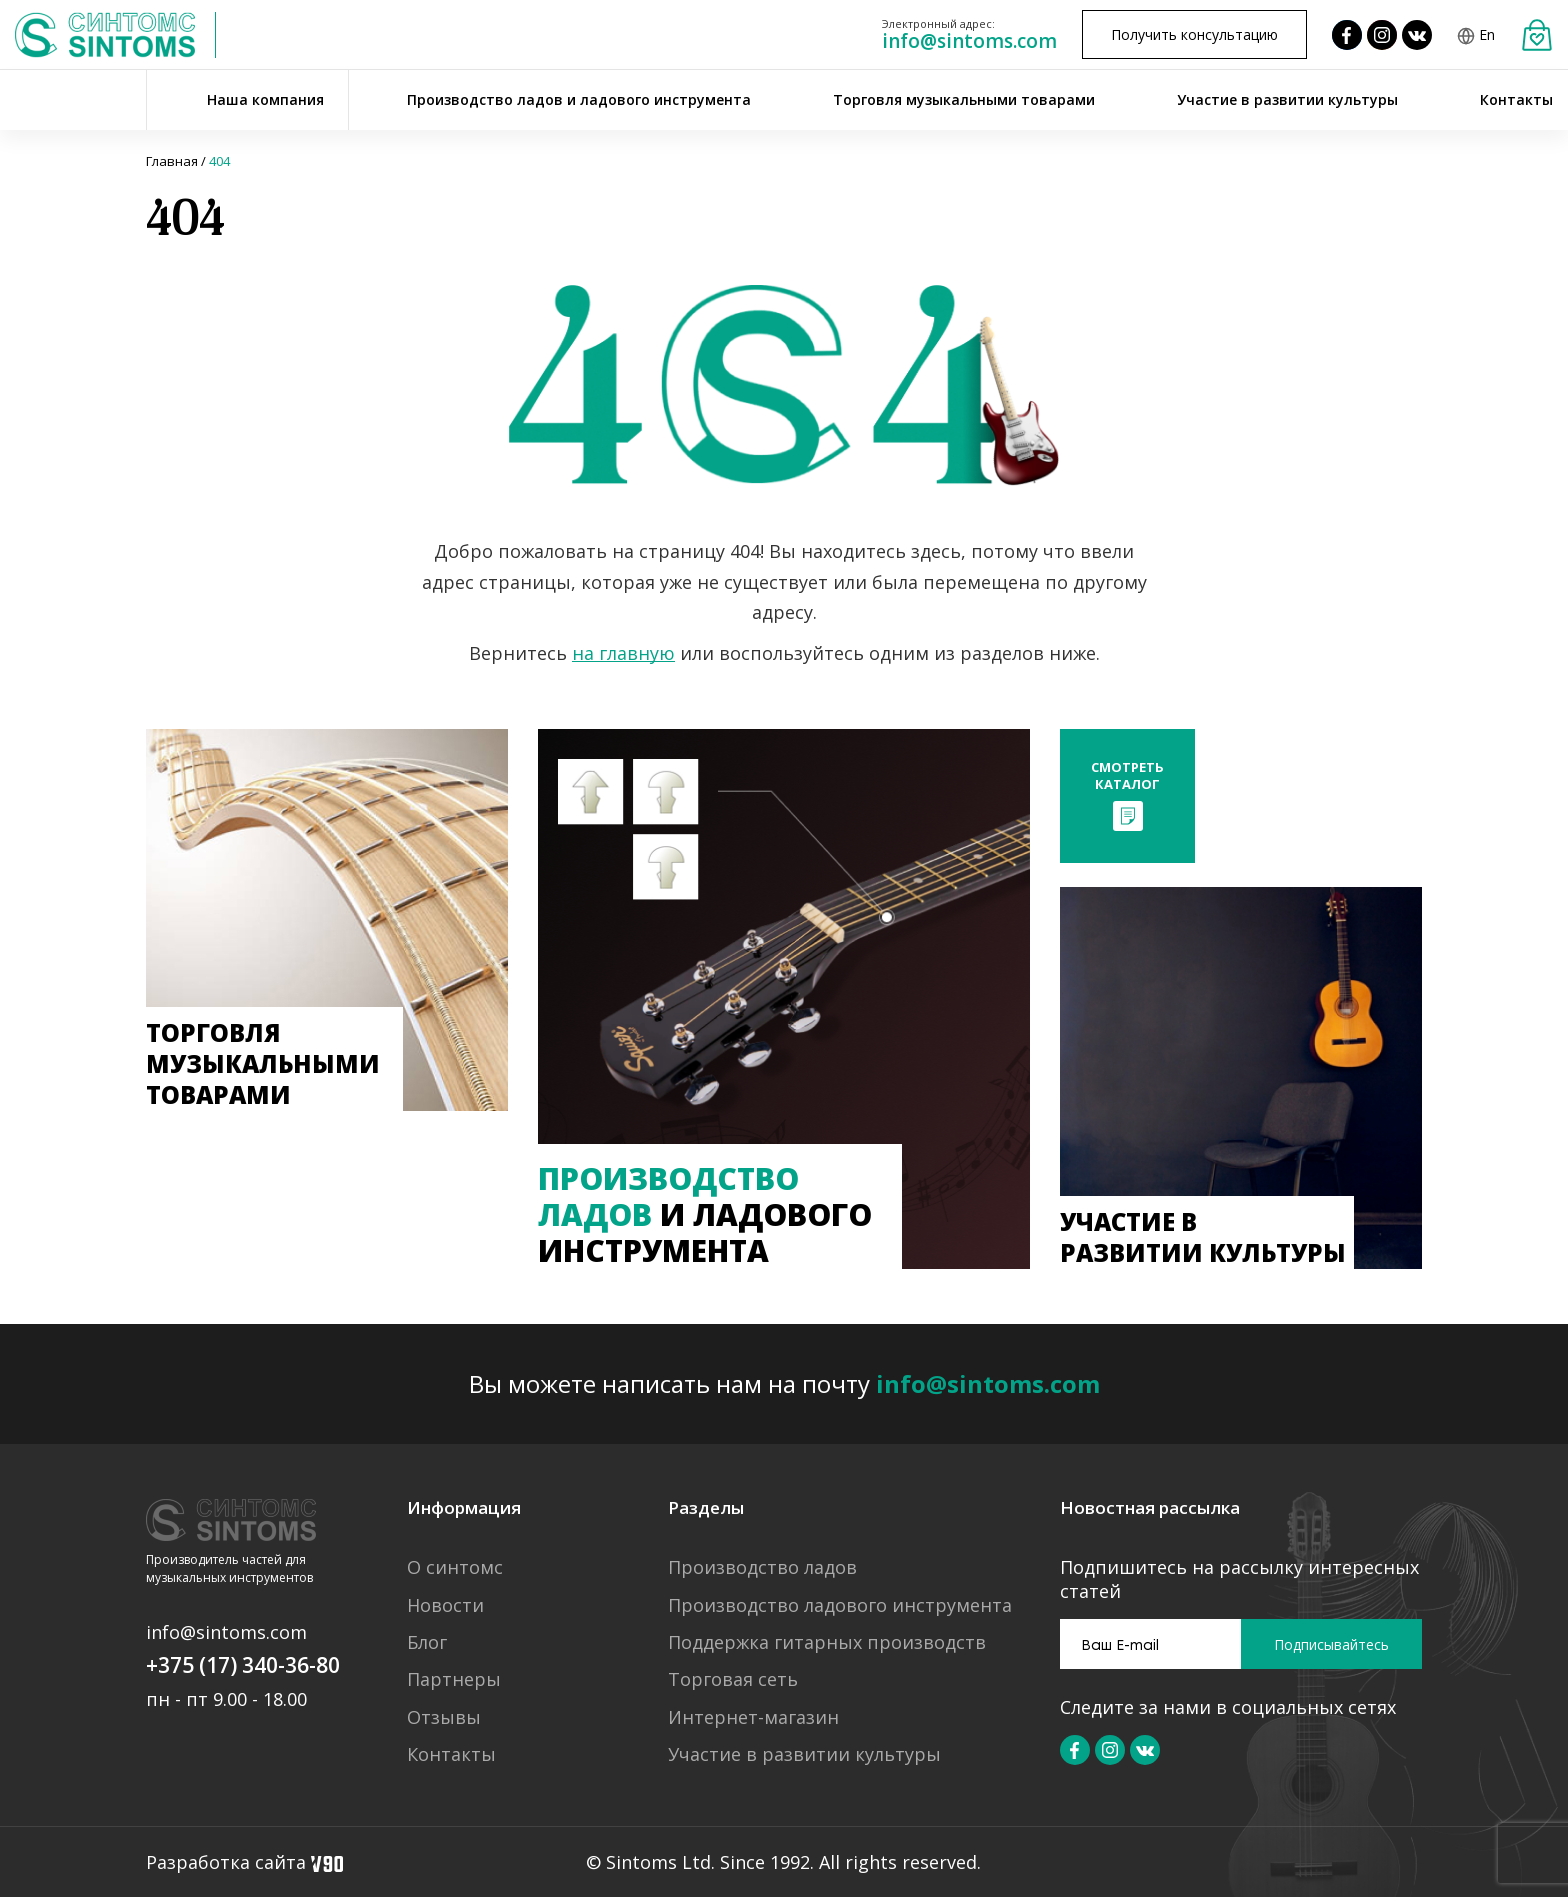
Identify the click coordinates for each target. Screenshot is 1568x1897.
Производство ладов (762, 1567)
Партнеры (454, 1679)
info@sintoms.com (969, 41)
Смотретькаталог (1127, 775)
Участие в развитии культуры (1287, 99)
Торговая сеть (733, 1679)
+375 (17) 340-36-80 (243, 1665)
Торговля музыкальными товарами (964, 99)
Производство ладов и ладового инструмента (579, 99)
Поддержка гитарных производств (827, 1642)
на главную (623, 653)
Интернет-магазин (753, 1717)
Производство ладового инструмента (840, 1605)
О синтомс (455, 1567)
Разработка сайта (244, 1862)
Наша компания (265, 99)
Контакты (1516, 99)
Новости (445, 1605)
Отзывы (444, 1717)
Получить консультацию (1194, 34)
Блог (427, 1642)
